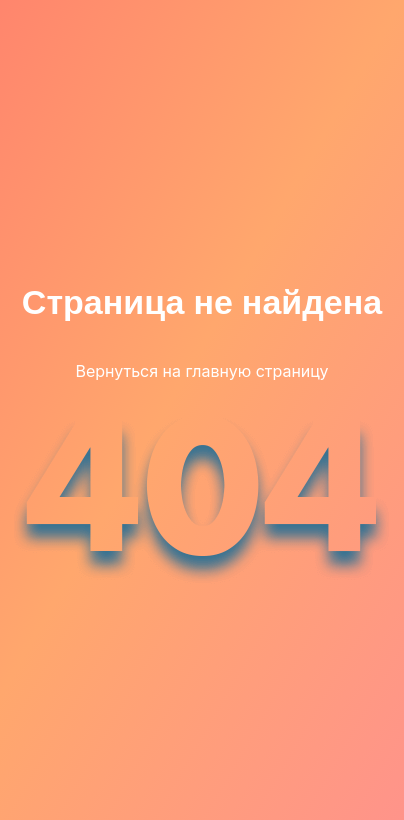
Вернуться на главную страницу (201, 371)
